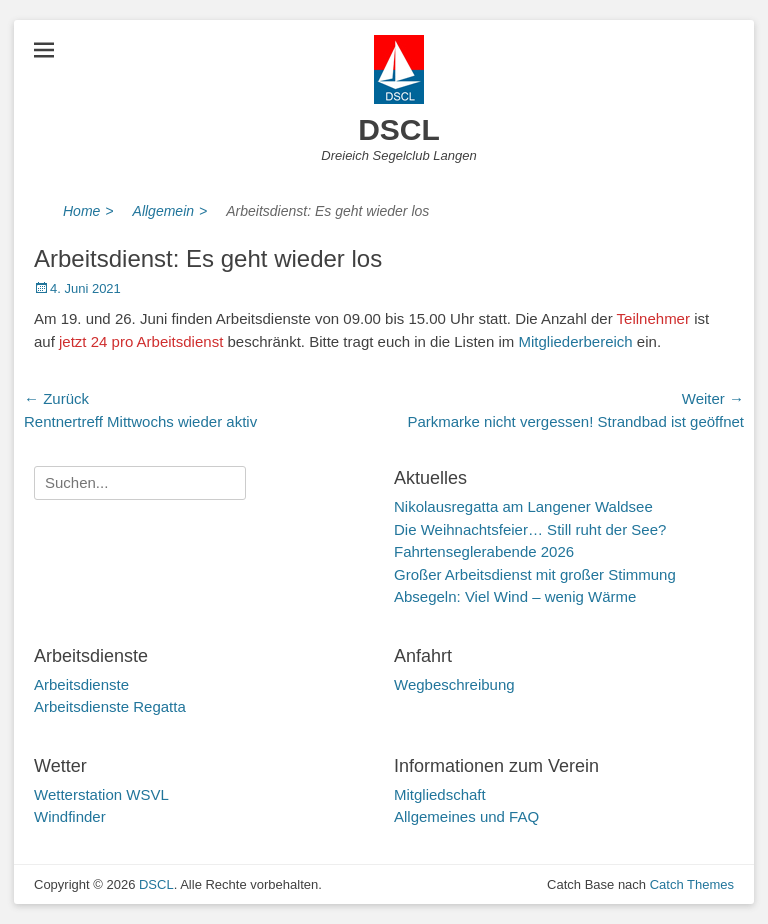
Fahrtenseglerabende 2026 (484, 551)
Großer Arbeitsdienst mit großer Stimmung (535, 574)
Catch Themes (692, 884)
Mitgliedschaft (440, 794)
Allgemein (170, 211)
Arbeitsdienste (81, 684)
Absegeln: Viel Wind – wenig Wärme (515, 596)
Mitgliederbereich (575, 341)
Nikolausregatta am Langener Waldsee (523, 506)
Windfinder (70, 816)
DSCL (399, 129)
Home (88, 211)
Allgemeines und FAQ (466, 816)
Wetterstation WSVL (101, 794)
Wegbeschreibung (454, 684)
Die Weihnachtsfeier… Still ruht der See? (530, 529)
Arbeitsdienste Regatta (110, 706)
